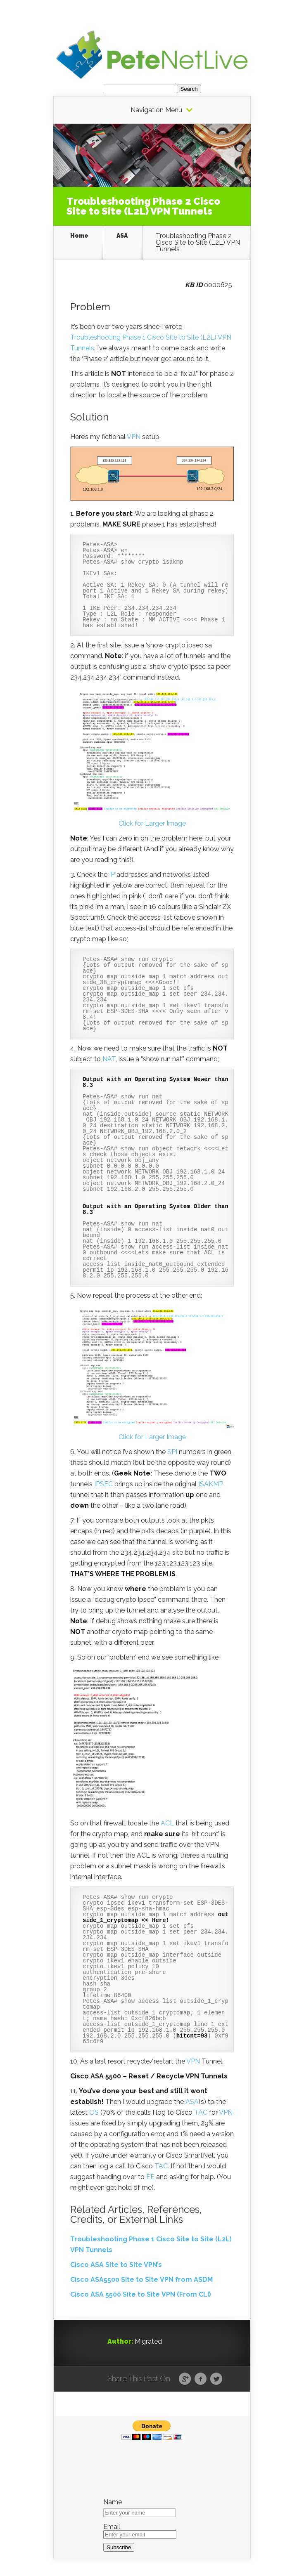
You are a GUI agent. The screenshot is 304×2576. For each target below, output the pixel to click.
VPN (133, 437)
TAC (200, 2112)
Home (79, 236)
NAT (109, 1059)
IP (112, 874)
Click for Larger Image (152, 823)
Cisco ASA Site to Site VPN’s (116, 2265)
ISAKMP (210, 1484)
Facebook (200, 2379)
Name (112, 2502)
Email (111, 2527)
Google (184, 2379)
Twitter (216, 2379)
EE (150, 2177)
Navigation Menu (156, 110)
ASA (122, 236)
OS (94, 2112)
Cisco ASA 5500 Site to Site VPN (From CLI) (140, 2294)
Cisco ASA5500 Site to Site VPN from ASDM (141, 2279)
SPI (172, 1452)
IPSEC (103, 1484)
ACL (167, 1823)
